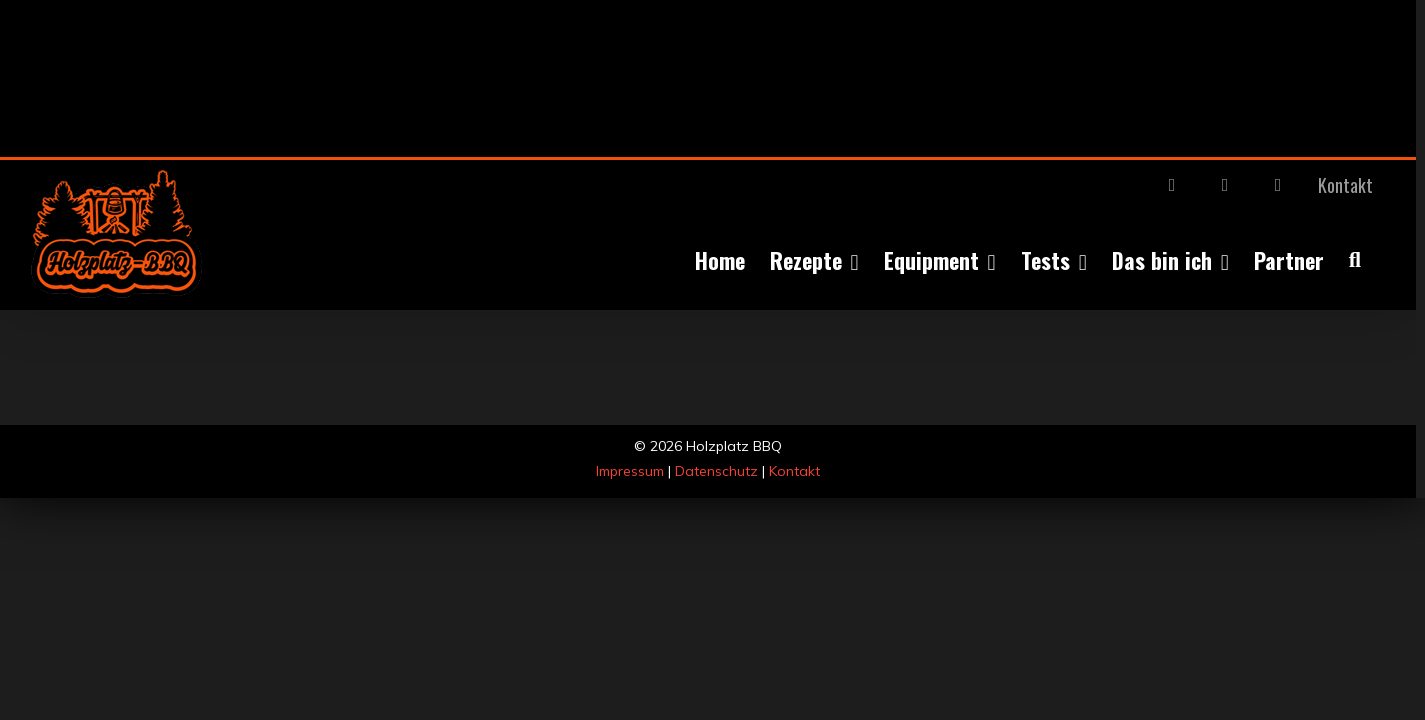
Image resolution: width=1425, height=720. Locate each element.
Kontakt (794, 471)
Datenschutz (716, 471)
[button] (1380, 260)
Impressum (630, 471)
